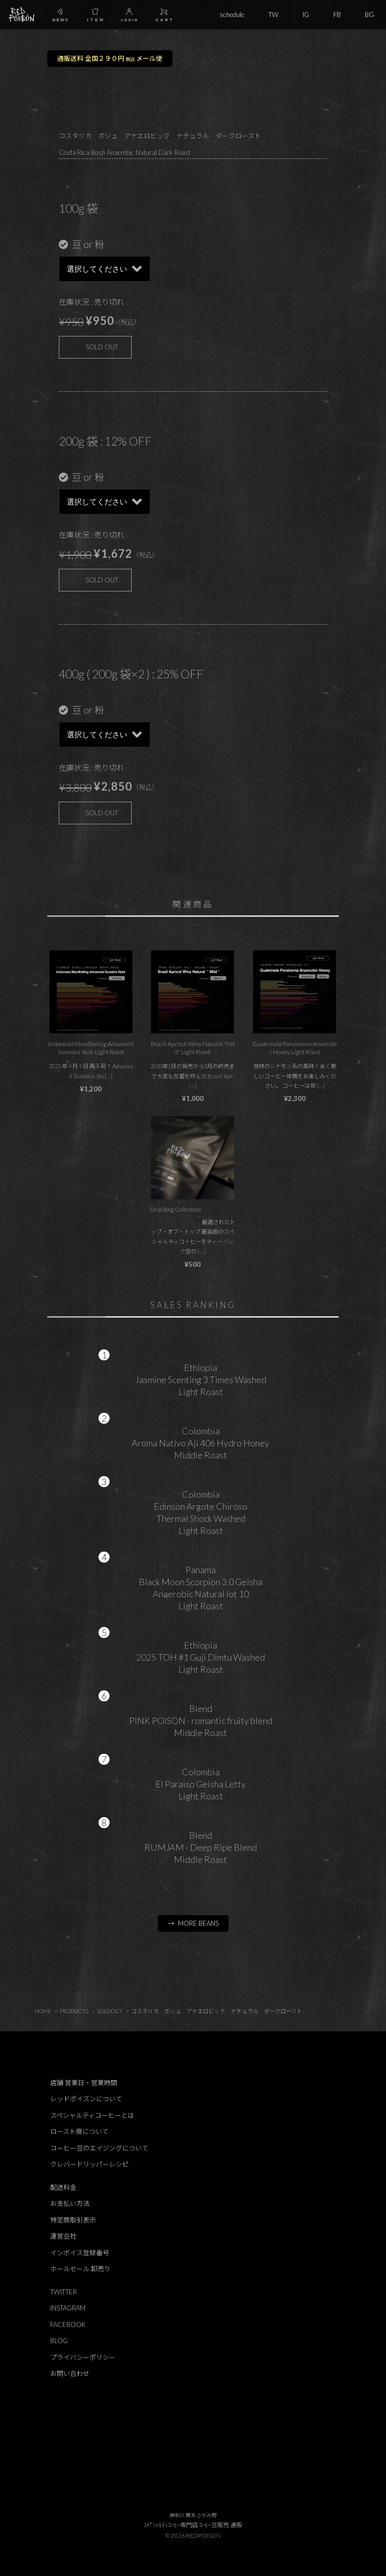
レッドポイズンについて (86, 2099)
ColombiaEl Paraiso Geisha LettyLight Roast (200, 1783)
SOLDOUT (110, 2011)
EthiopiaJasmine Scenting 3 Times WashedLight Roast (200, 1379)
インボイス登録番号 (79, 2253)
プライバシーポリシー (83, 2357)
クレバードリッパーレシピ (89, 2164)
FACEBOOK (67, 2325)
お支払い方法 (69, 2203)
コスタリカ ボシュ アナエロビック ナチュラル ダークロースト (216, 2011)
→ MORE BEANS (193, 1923)
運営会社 (63, 2236)
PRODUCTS (74, 2011)
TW (273, 15)
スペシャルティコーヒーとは (92, 2115)
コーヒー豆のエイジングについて (99, 2148)
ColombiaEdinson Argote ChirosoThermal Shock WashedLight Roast (200, 1512)
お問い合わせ (69, 2373)
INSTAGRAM (67, 2308)
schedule (232, 15)
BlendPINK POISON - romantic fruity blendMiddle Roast (200, 1720)
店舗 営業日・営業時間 (83, 2083)
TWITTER (63, 2292)
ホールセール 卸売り (80, 2269)
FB (337, 15)
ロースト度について (79, 2131)
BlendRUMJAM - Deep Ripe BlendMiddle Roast (200, 1847)
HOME (43, 2011)
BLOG (59, 2341)
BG (369, 15)
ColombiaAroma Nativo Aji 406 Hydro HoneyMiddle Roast (200, 1443)
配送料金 (63, 2187)
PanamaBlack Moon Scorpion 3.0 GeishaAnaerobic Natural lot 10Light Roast (200, 1587)
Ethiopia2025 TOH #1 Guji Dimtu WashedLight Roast (200, 1657)
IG (306, 15)
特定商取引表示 (73, 2220)
